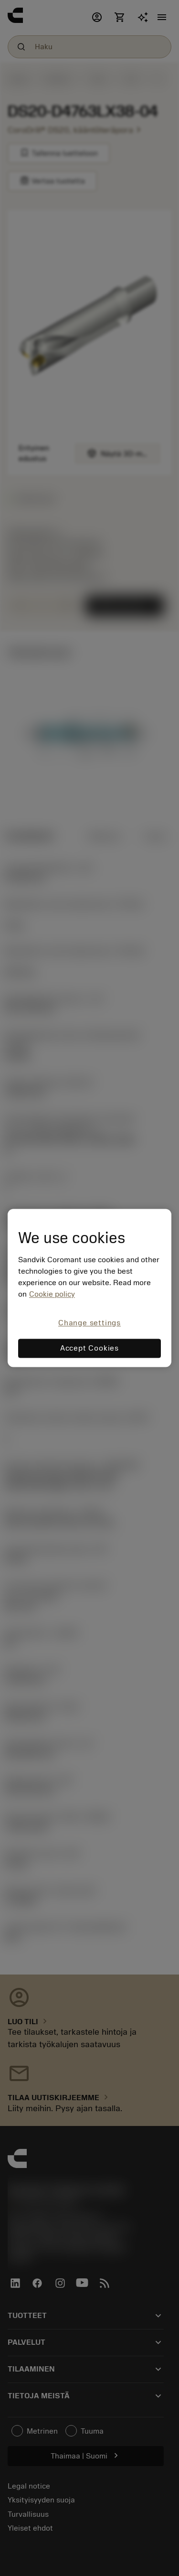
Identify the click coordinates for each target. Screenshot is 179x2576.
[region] (89, 1288)
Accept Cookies (89, 1348)
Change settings (89, 1323)
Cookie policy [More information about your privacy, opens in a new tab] (52, 1294)
